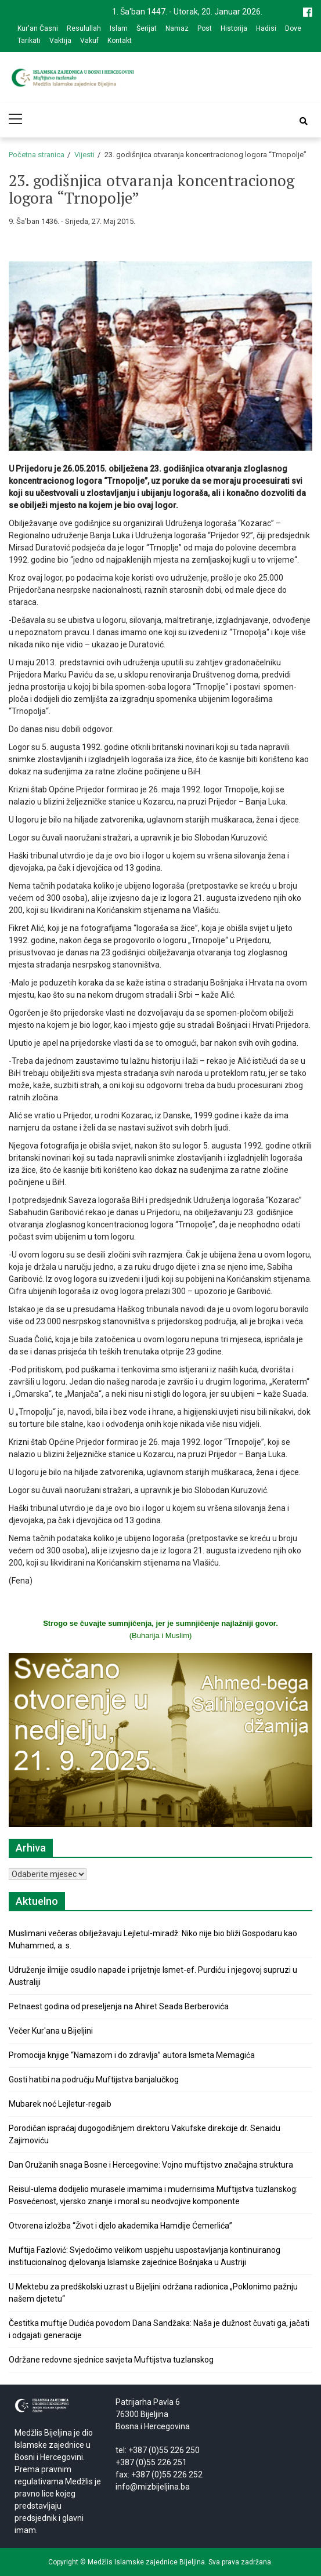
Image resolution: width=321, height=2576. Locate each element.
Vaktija (60, 41)
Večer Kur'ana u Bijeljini (51, 2030)
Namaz (177, 28)
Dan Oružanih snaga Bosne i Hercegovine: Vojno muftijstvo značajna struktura (151, 2164)
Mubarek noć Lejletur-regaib (60, 2103)
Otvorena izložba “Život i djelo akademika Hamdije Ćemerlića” (120, 2225)
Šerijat (146, 28)
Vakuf (89, 41)
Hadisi (266, 28)
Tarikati (29, 41)
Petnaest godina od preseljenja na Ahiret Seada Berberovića (119, 2006)
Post (204, 28)
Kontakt (119, 41)
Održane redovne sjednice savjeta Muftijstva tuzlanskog (111, 2359)
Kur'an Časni (37, 28)
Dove (293, 28)
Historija (234, 28)
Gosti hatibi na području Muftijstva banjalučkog (94, 2079)
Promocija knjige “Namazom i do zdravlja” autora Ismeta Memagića (132, 2055)
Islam (119, 28)
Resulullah (84, 28)
